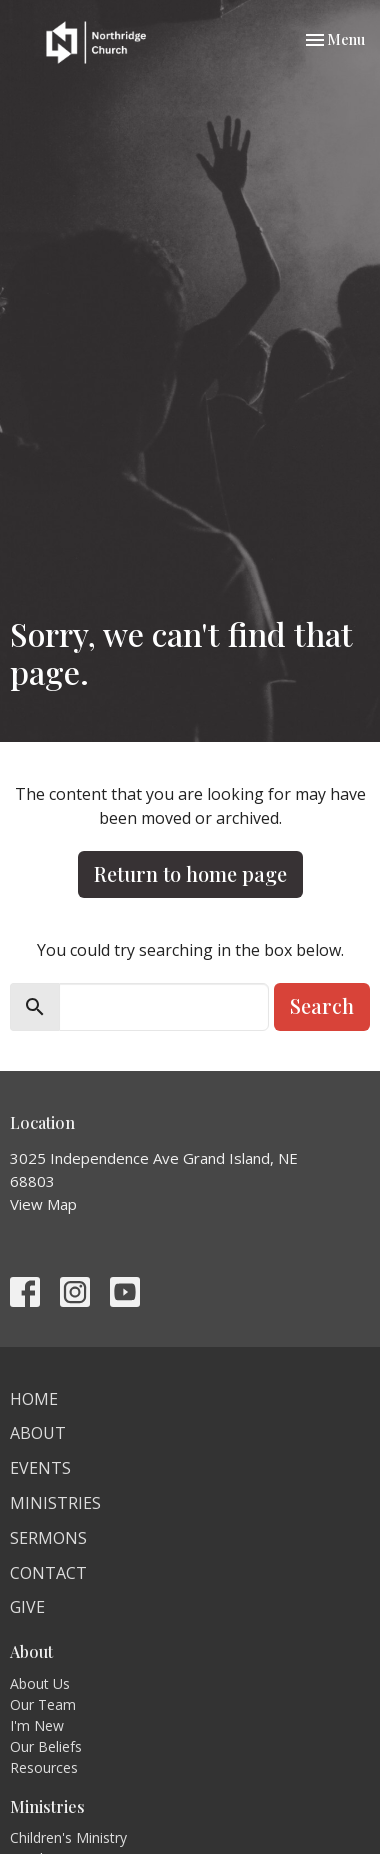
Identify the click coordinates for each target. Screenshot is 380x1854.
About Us (40, 1683)
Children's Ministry (68, 1837)
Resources (44, 1767)
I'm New (37, 1725)
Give (27, 1607)
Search (322, 1005)
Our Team (43, 1704)
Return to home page (190, 873)
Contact (48, 1573)
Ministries (55, 1503)
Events (40, 1468)
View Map (43, 1204)
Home (34, 1399)
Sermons (48, 1538)
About (38, 1433)
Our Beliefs (46, 1746)
